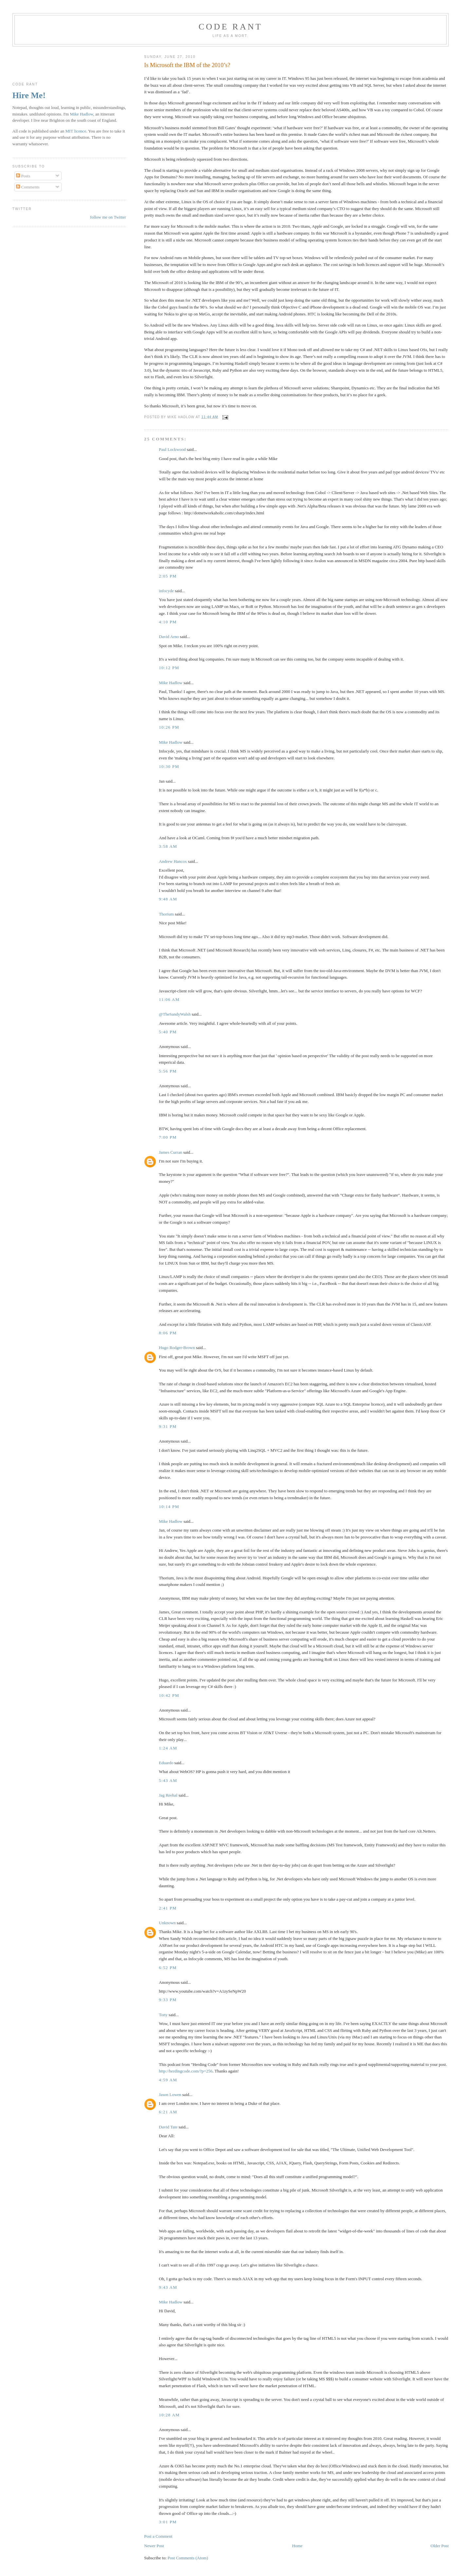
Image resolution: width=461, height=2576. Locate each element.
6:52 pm (167, 1967)
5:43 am (168, 1780)
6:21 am (168, 2111)
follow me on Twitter (108, 217)
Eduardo (166, 1762)
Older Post (440, 2545)
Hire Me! (29, 95)
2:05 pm (167, 576)
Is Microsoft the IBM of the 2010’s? (187, 65)
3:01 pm (167, 2521)
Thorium (166, 914)
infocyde (166, 590)
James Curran (170, 1152)
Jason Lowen (170, 2094)
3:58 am (168, 846)
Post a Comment (158, 2536)
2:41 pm (167, 1908)
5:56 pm (167, 1071)
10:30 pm (169, 766)
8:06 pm (167, 1332)
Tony (163, 2014)
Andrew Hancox (173, 861)
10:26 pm (169, 727)
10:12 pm (169, 667)
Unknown (167, 1922)
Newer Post (154, 2545)
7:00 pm (167, 1137)
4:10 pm (167, 621)
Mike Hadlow (170, 682)
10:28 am (169, 2414)
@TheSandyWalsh (175, 1014)
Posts (23, 175)
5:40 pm (167, 1031)
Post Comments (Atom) (188, 2557)
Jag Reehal (168, 1795)
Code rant (231, 26)
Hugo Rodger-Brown (177, 1347)
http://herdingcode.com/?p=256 (185, 2071)
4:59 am (168, 2079)
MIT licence (75, 131)
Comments (28, 187)
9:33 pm (167, 1999)
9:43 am (168, 2287)
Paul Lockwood (172, 449)
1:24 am (168, 1748)
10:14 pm (169, 1506)
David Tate (168, 2126)
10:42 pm (169, 1695)
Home (297, 2545)
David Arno (169, 636)
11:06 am (169, 999)
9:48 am (168, 899)
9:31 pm (167, 1426)
